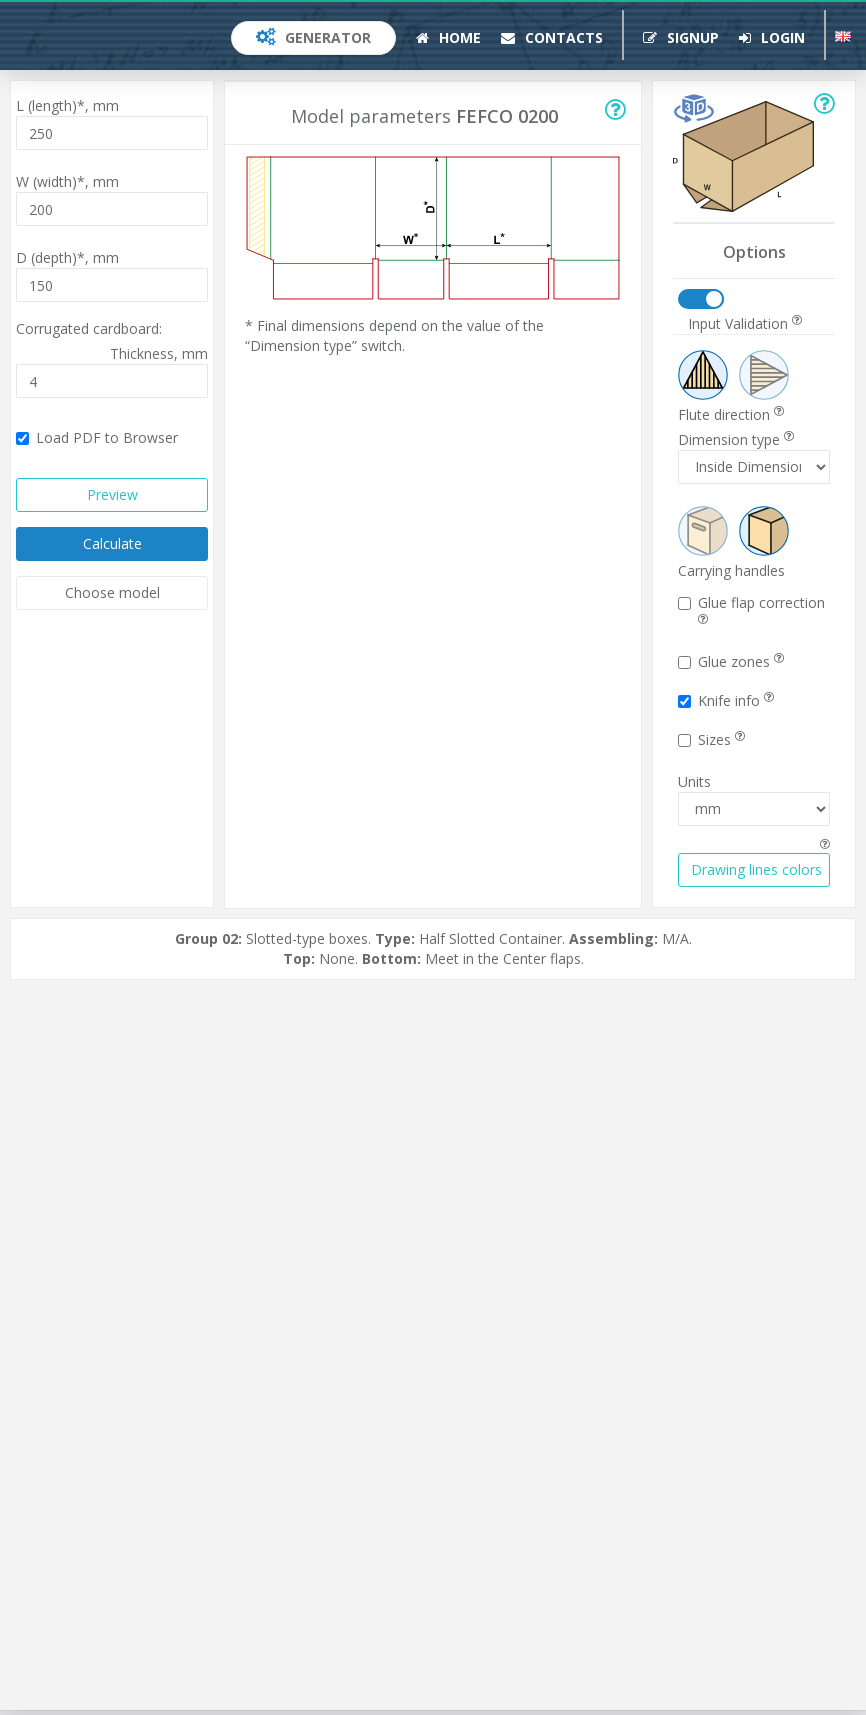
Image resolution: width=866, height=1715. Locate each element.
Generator (313, 37)
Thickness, (159, 353)
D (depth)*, (67, 257)
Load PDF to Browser (97, 437)
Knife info (726, 700)
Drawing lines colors (756, 869)
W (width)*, (67, 181)
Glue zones (731, 661)
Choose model (112, 592)
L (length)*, (67, 105)
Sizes (711, 739)
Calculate (112, 543)
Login (772, 37)
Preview (112, 494)
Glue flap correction (751, 609)
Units (694, 781)
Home (448, 37)
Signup (681, 37)
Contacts (552, 37)
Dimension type (736, 439)
